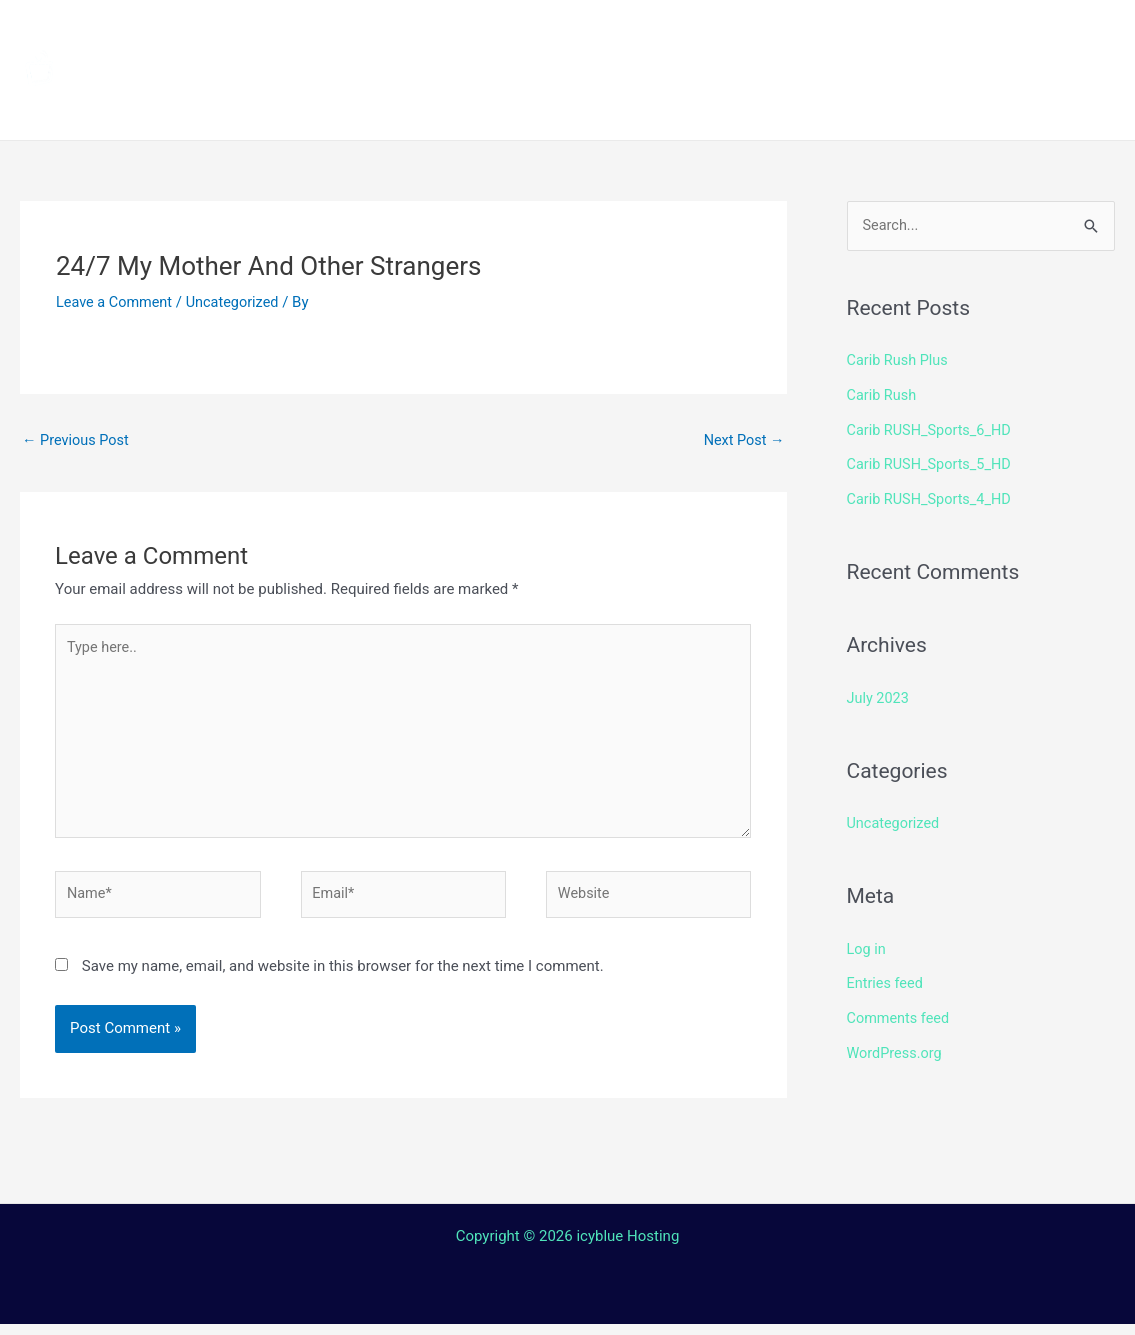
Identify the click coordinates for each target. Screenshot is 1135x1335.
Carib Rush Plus (899, 361)
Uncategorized (238, 302)
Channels (467, 35)
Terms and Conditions (431, 105)
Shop (932, 35)
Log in (867, 943)
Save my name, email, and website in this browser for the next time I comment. (343, 977)
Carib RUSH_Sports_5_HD (932, 463)
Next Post (742, 441)
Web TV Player (875, 105)
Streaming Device (792, 35)
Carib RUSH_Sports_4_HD (932, 496)
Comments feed (900, 1011)
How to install (611, 35)
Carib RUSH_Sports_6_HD (932, 429)
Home (360, 35)
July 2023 (879, 694)
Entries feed (886, 977)
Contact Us (634, 105)
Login (745, 105)
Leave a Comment (116, 302)
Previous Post (77, 441)
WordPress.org (896, 1045)
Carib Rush (883, 395)
